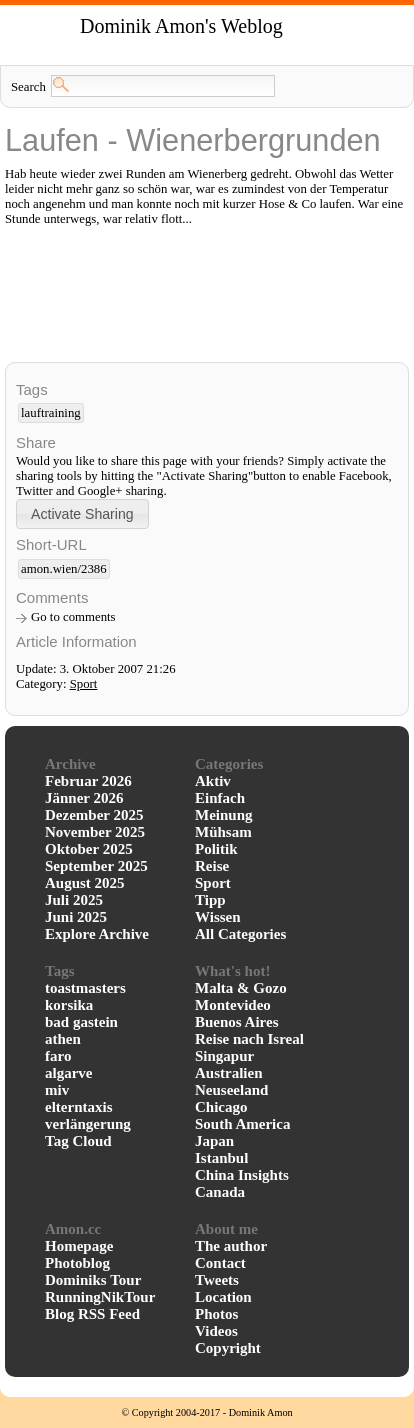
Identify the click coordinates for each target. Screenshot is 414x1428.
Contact (220, 1263)
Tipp (210, 900)
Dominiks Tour (93, 1280)
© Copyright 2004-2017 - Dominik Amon (206, 1412)
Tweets (217, 1280)
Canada (220, 1192)
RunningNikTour (100, 1297)
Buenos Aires (237, 1022)
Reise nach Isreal (249, 1039)
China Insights (242, 1175)
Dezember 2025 (94, 815)
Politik (216, 849)
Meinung (224, 815)
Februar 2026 (88, 781)
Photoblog (77, 1263)
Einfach (220, 798)
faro (58, 1056)
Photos (216, 1314)
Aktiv (213, 781)
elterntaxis (78, 1107)
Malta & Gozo (241, 988)
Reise (212, 866)
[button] (82, 513)
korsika (69, 1005)
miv (57, 1090)
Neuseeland (231, 1090)
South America (242, 1124)
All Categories (240, 934)
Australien (229, 1073)
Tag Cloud (78, 1141)
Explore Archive (97, 934)
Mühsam (223, 832)
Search (28, 87)
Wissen (218, 917)
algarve (68, 1073)
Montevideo (233, 1005)
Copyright (228, 1348)
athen (63, 1039)
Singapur (224, 1056)
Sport (84, 684)
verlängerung (88, 1124)
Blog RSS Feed (92, 1314)
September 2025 (96, 866)
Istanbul (221, 1158)
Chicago (221, 1107)
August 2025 (85, 883)
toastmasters (85, 988)
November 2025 (95, 832)
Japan (214, 1141)
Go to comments (73, 617)
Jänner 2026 (84, 798)
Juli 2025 (74, 900)
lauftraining (51, 413)
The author (231, 1246)
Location (223, 1297)
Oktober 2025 (89, 849)
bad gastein (81, 1022)
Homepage (79, 1246)
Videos (216, 1331)
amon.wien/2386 (64, 569)
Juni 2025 (76, 917)
